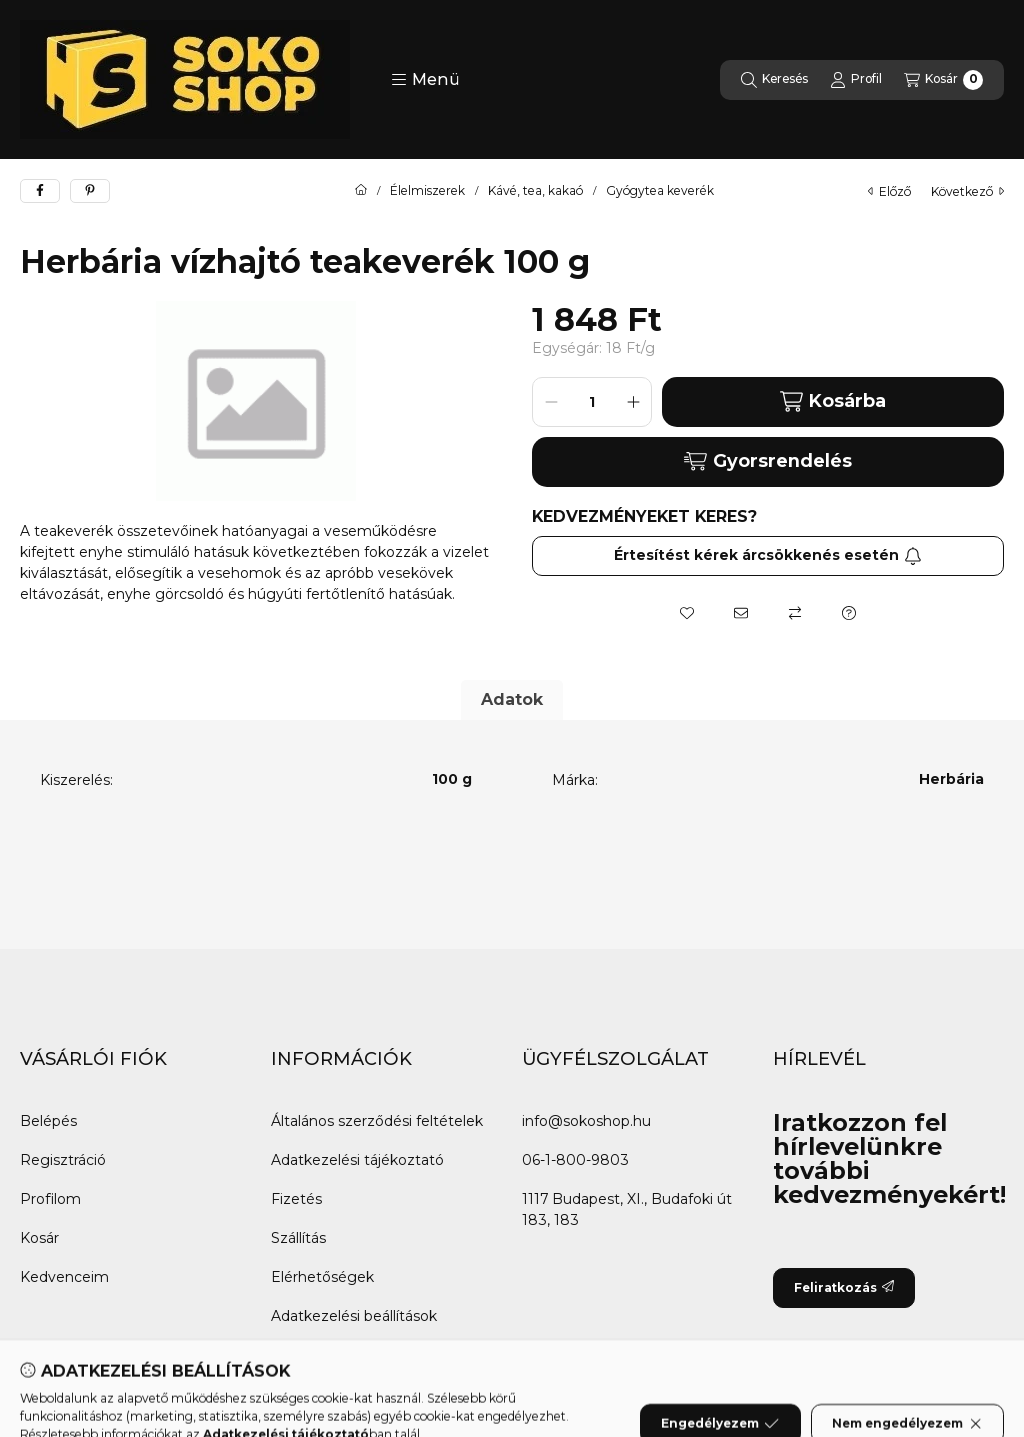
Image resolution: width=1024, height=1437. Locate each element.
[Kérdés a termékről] (849, 613)
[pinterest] (90, 191)
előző (889, 191)
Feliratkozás (844, 1287)
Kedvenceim (64, 1277)
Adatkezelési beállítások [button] (354, 1316)
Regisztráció (63, 1160)
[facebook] (40, 191)
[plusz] (633, 402)
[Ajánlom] (741, 613)
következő (967, 191)
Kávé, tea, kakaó (535, 191)
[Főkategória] (361, 191)
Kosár (39, 1238)
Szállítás (298, 1238)
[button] (425, 80)
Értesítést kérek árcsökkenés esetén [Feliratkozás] (768, 555)
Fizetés (296, 1199)
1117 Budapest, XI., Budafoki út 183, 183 (627, 1209)
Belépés (48, 1121)
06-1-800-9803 (575, 1160)
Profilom (50, 1199)
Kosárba (833, 401)
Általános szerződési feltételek (377, 1121)
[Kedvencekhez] (687, 613)
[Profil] (856, 80)
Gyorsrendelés (767, 461)
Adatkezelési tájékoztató (357, 1160)
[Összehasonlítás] (795, 613)
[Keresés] (774, 80)
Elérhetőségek (322, 1277)
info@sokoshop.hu (586, 1121)
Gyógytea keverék (660, 191)
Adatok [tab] (512, 699)
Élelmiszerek (427, 191)
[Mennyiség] (592, 402)
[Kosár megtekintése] (943, 80)
